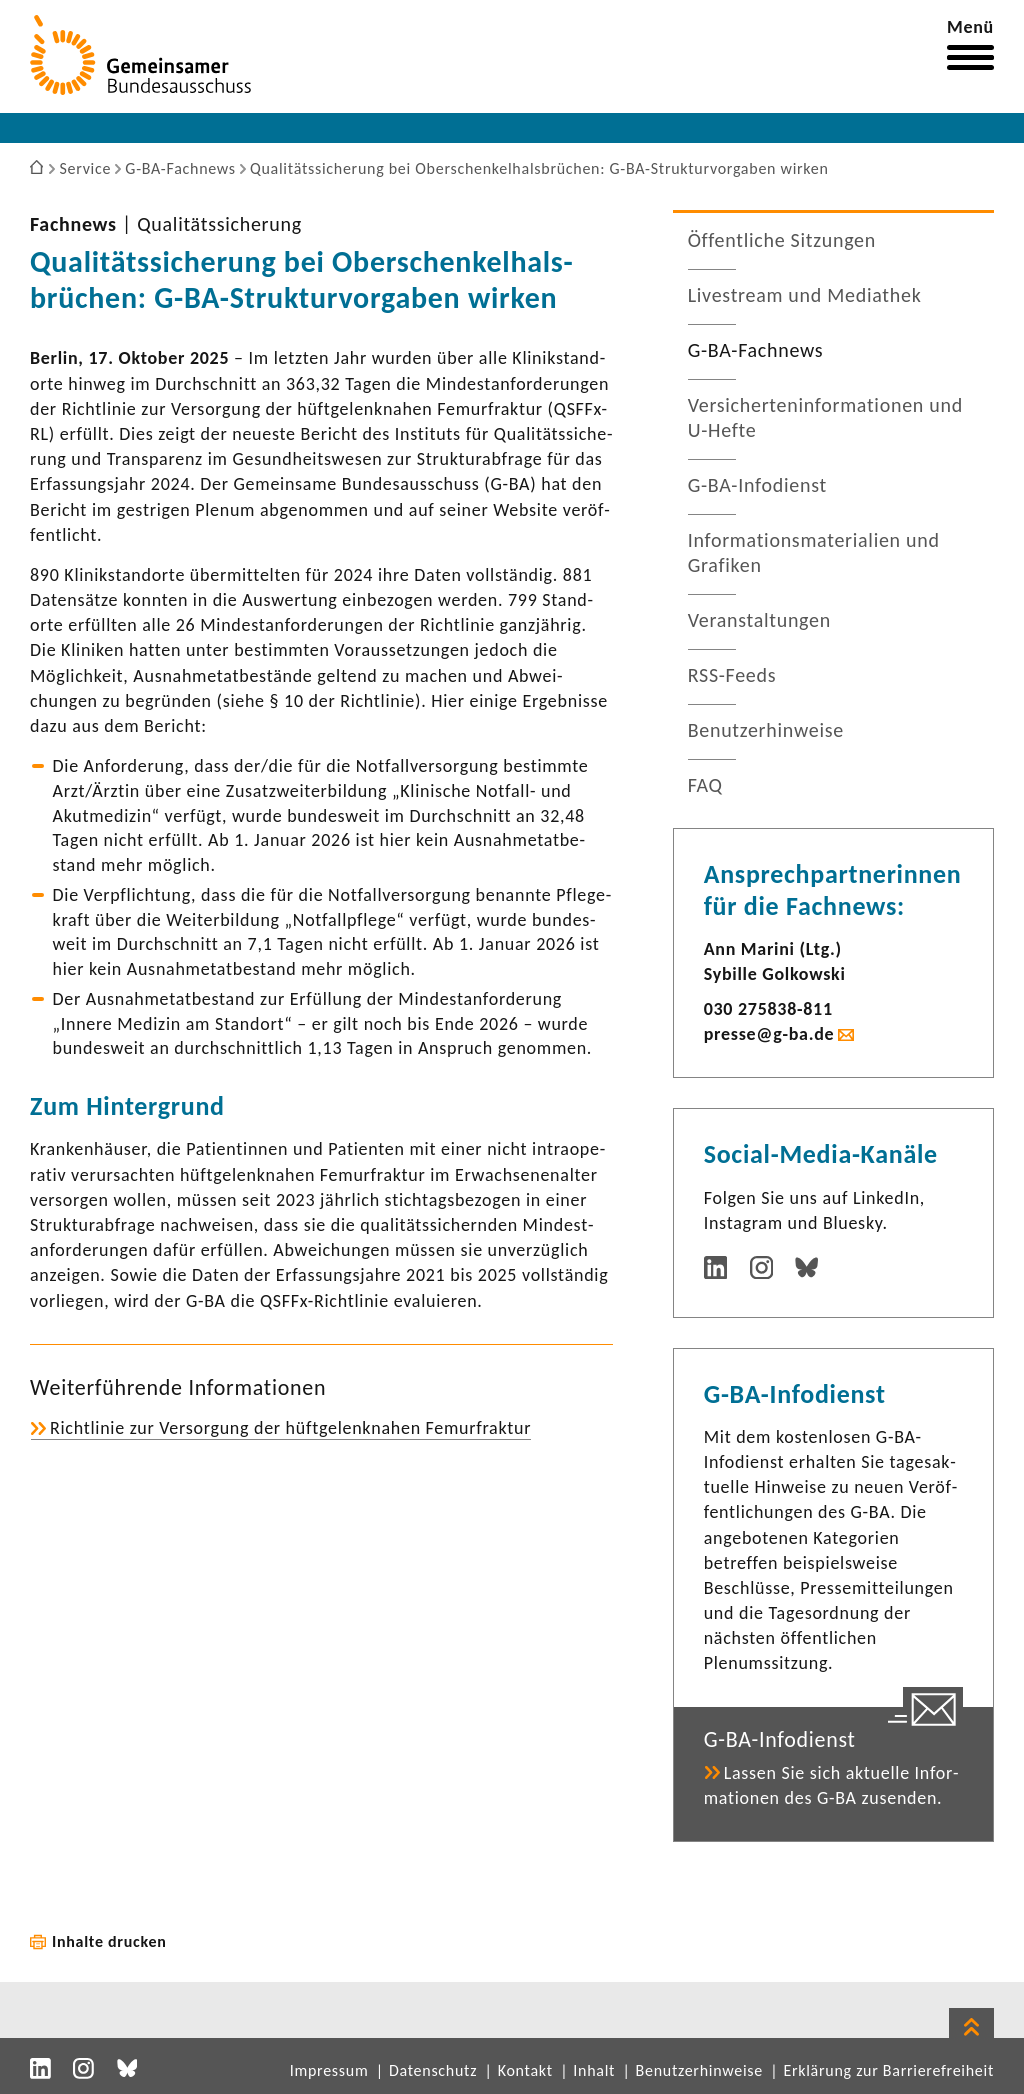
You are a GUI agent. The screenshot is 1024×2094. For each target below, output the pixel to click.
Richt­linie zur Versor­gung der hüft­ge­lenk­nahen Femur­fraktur (290, 1428)
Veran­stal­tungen (759, 620)
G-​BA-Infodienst (757, 485)
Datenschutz (433, 2070)
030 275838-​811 (768, 1009)
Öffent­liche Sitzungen (782, 240)
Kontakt (525, 2070)
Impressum (329, 2070)
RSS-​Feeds (732, 675)
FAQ (705, 785)
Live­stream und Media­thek (805, 295)
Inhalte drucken (109, 1941)
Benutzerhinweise (699, 2070)
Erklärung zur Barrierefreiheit (888, 2070)
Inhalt (594, 2070)
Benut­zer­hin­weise (766, 730)
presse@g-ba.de (769, 1034)
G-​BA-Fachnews (756, 350)
